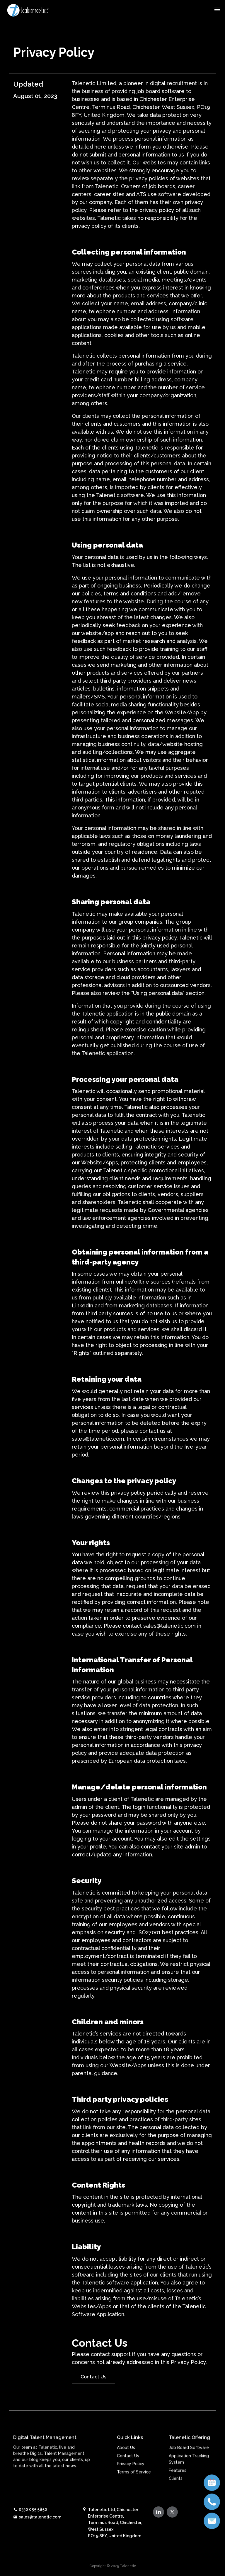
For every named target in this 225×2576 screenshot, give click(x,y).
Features (177, 2494)
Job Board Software (189, 2471)
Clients (176, 2502)
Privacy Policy (130, 2488)
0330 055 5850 (30, 2509)
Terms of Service (134, 2495)
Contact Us (93, 2377)
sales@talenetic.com (37, 2517)
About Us (126, 2471)
